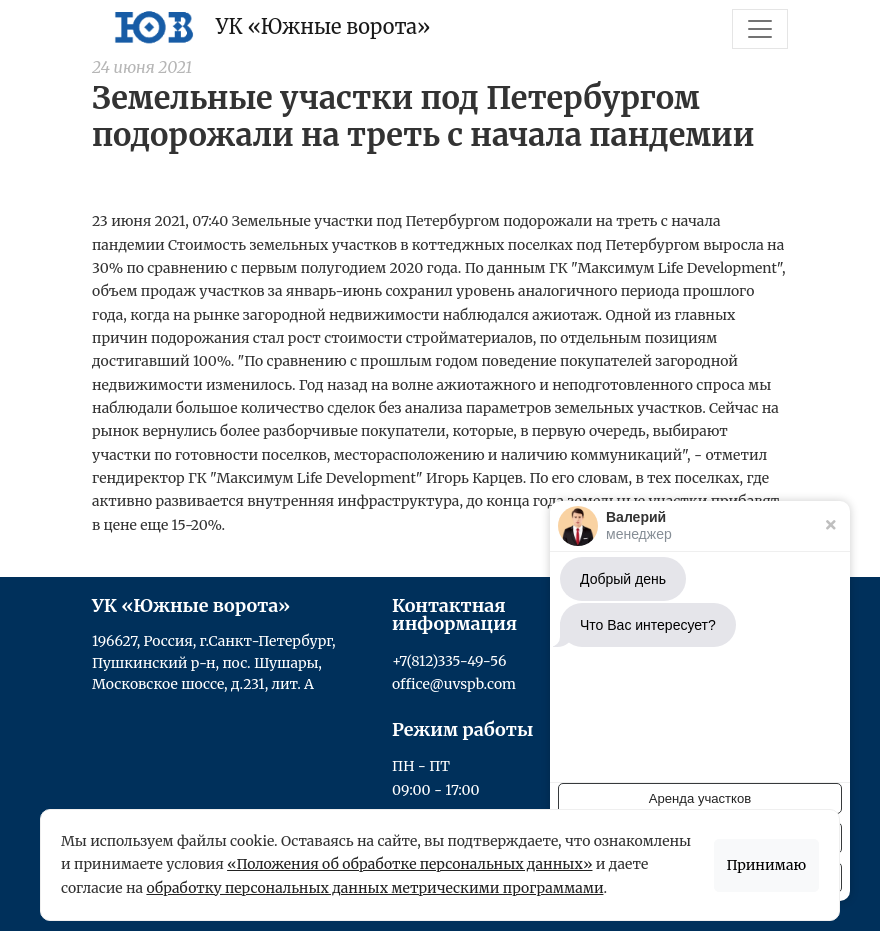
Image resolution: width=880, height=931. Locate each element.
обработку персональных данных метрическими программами (374, 888)
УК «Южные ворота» (268, 27)
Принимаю (767, 865)
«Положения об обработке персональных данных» (409, 864)
